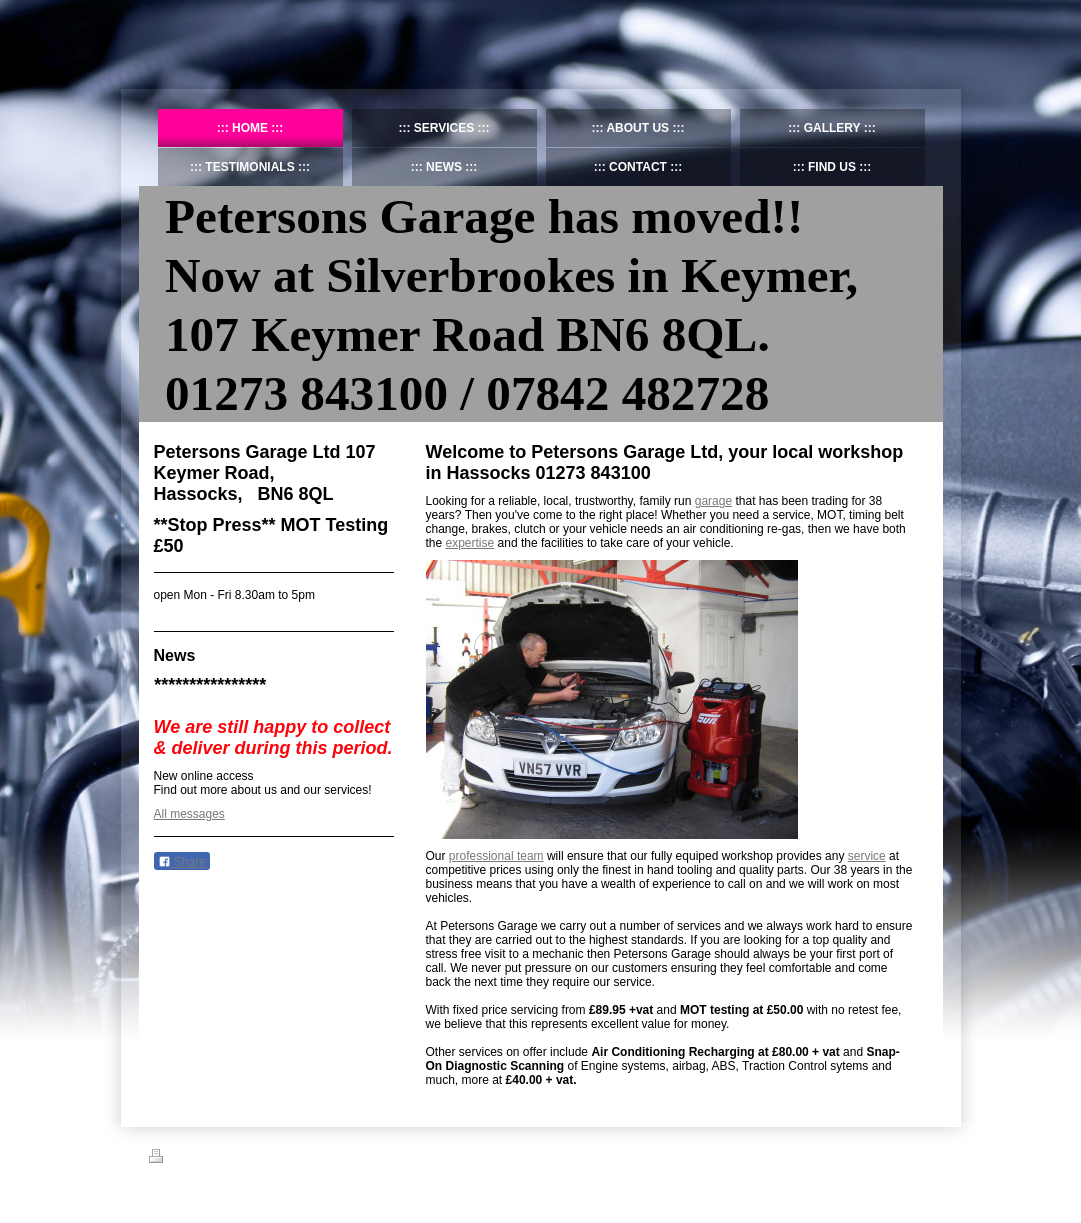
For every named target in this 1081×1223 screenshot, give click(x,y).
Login (919, 1156)
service (867, 856)
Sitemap (221, 1159)
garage (713, 501)
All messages (189, 814)
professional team (496, 856)
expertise (470, 543)
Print (172, 1159)
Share (182, 862)
